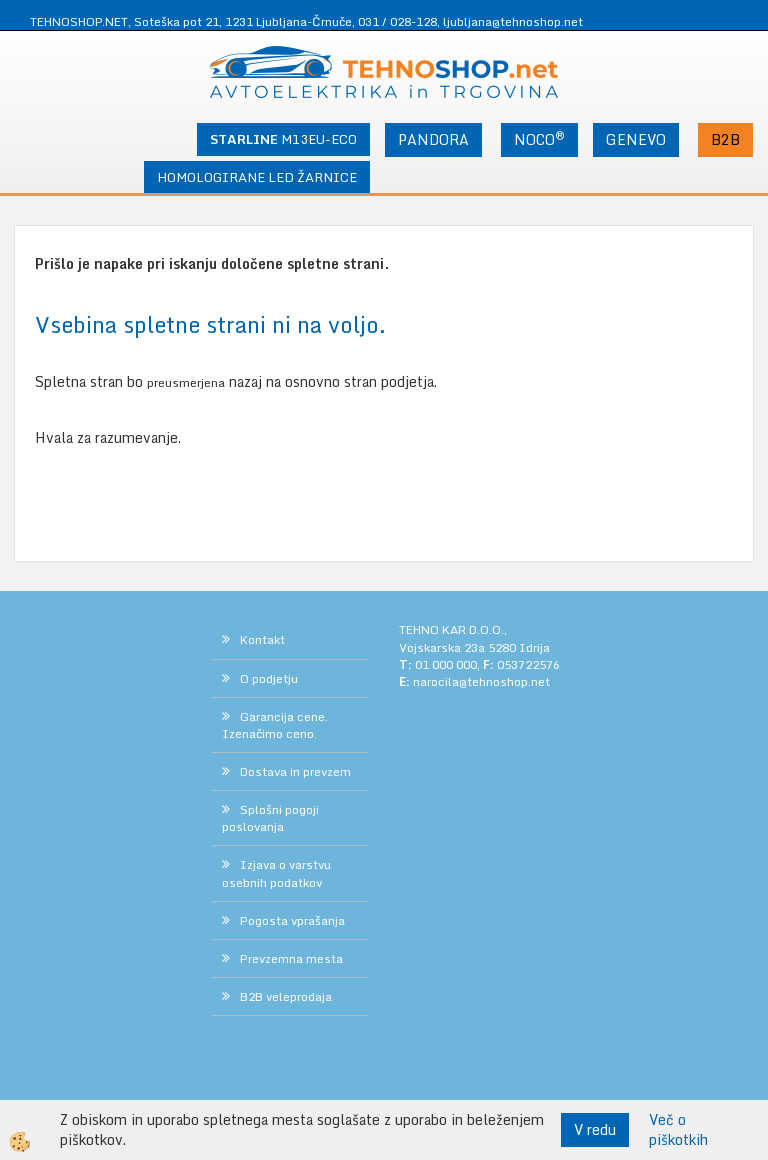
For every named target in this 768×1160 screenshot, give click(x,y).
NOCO (539, 139)
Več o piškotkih (678, 1130)
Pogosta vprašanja (292, 920)
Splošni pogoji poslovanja (270, 818)
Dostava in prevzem (295, 771)
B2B (725, 139)
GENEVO (636, 139)
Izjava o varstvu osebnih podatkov (276, 873)
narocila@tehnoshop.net (481, 681)
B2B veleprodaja (286, 996)
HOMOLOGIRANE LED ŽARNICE (257, 177)
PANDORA (433, 139)
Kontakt (262, 639)
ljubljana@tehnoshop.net (513, 21)
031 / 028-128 (397, 21)
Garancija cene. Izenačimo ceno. (275, 725)
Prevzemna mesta (291, 958)
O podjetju (269, 678)
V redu (595, 1129)
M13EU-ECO (283, 139)
